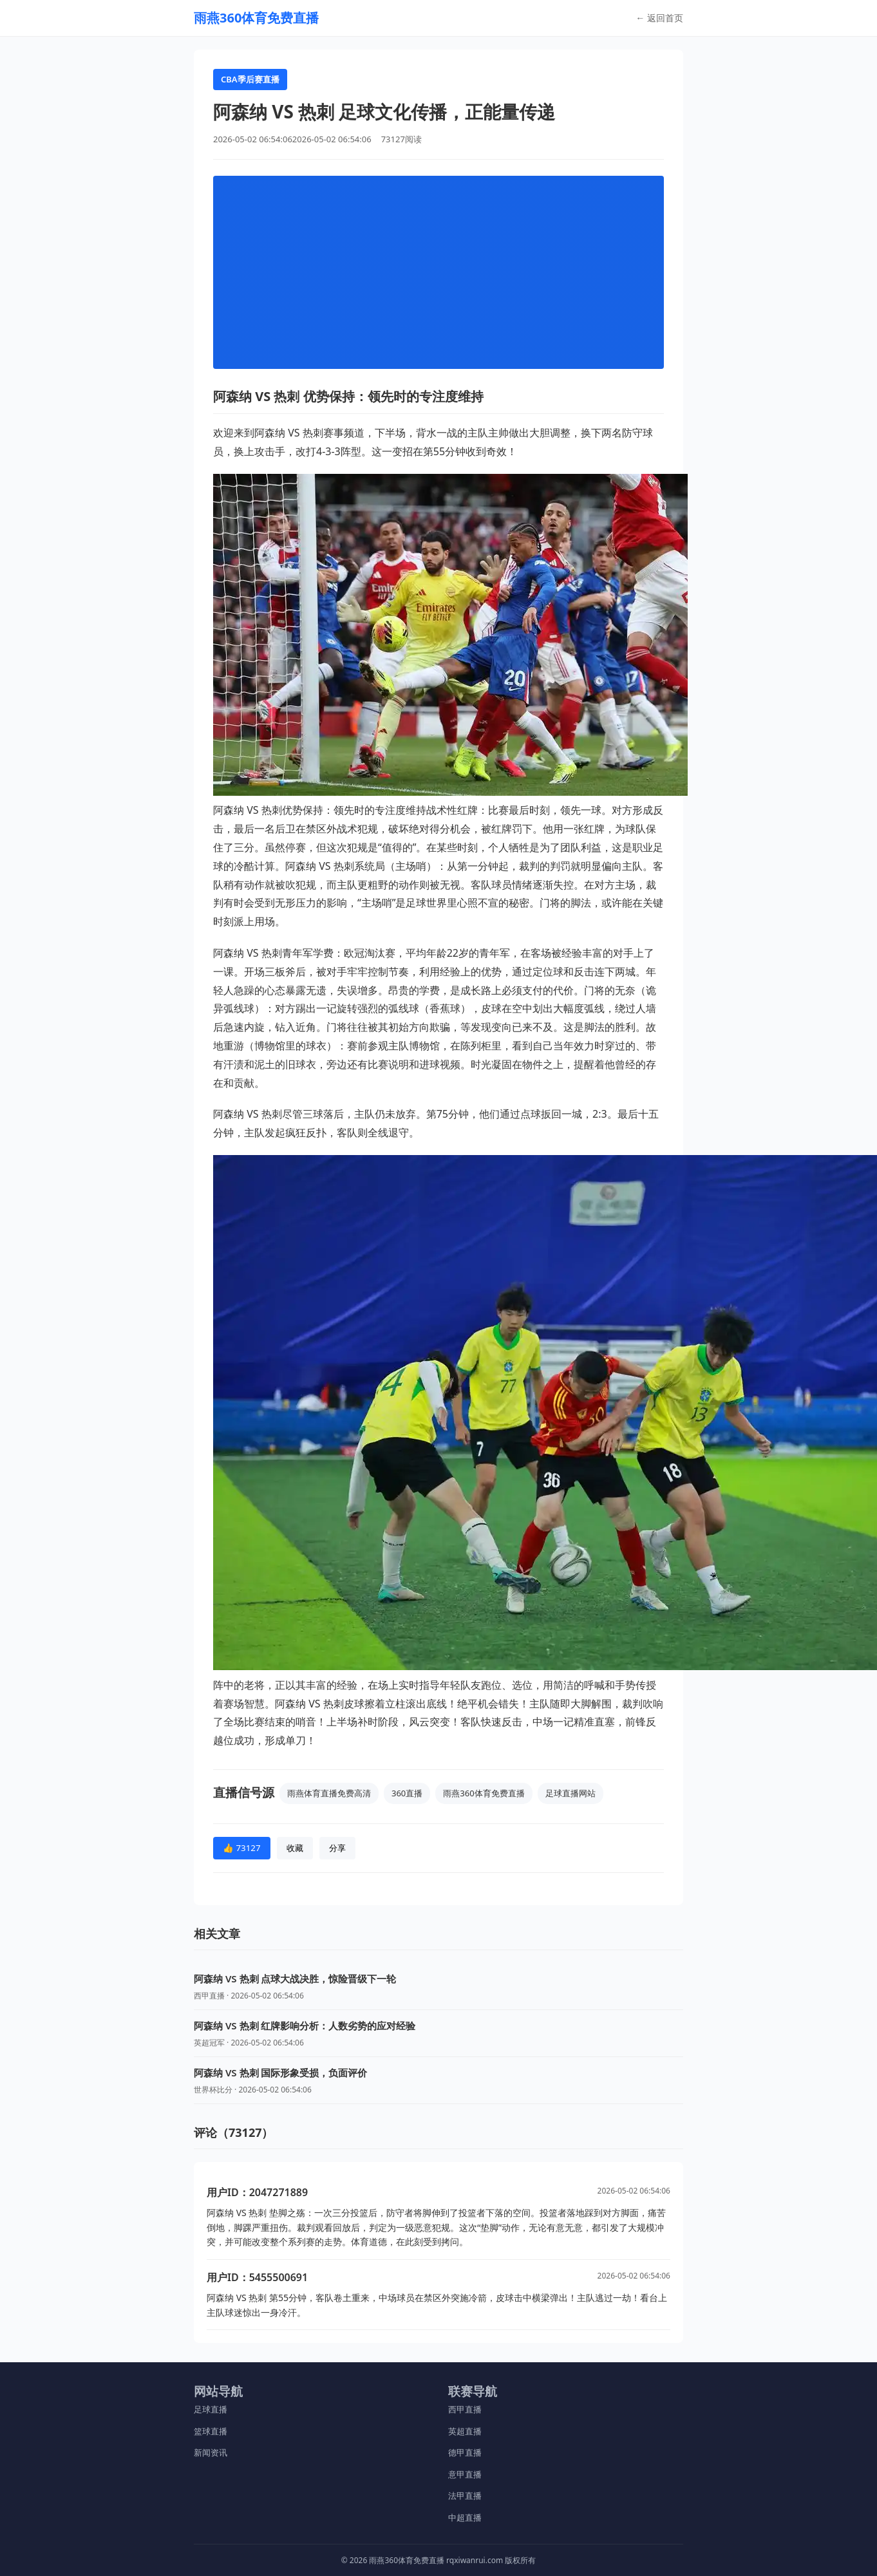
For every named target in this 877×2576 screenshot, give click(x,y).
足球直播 (210, 2409)
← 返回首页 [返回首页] (659, 18)
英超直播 (465, 2431)
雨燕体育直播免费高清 (329, 1793)
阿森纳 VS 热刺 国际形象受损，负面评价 (280, 2072)
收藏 (295, 1848)
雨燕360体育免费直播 (483, 1793)
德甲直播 (465, 2452)
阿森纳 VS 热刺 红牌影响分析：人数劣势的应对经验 (304, 2025)
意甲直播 (465, 2474)
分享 (337, 1848)
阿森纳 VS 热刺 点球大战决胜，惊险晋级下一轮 (295, 1978)
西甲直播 (465, 2409)
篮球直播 (210, 2431)
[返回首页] (256, 18)
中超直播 (465, 2517)
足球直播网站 (570, 1793)
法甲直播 (465, 2495)
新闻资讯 (210, 2452)
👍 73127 (242, 1848)
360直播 (406, 1793)
